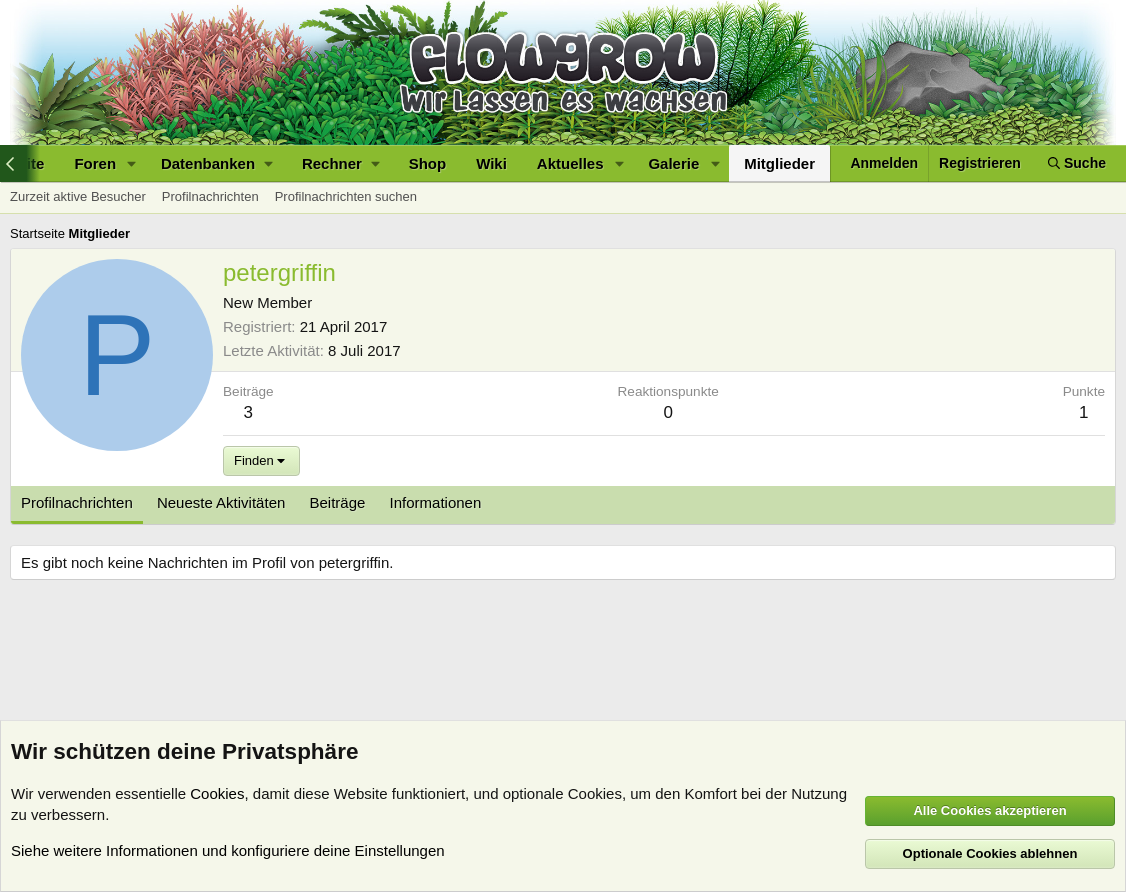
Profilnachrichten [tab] (77, 502)
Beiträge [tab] (338, 502)
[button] (132, 163)
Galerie (673, 163)
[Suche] (1077, 163)
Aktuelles (570, 163)
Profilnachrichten (210, 196)
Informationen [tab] (436, 502)
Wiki (491, 163)
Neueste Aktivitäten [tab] (221, 502)
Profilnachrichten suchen (346, 196)
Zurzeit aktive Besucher (78, 196)
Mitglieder (779, 163)
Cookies (217, 793)
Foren (95, 163)
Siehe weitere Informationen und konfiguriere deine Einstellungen (228, 850)
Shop (428, 163)
